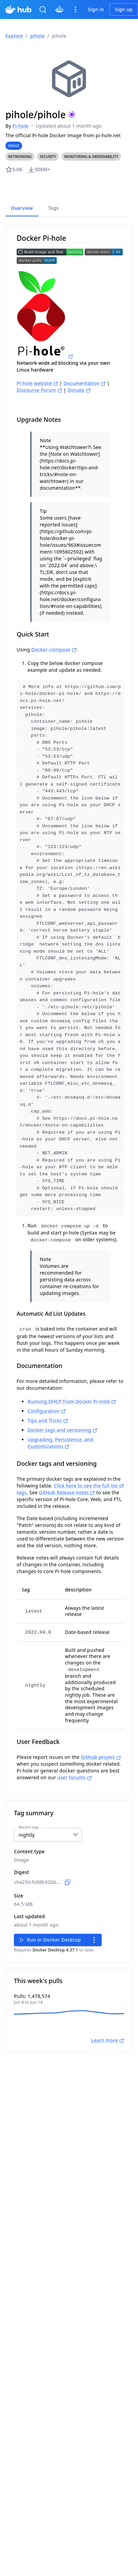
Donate (79, 390)
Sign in (96, 9)
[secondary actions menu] (94, 1925)
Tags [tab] (53, 208)
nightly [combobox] (27, 1820)
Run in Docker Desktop (49, 1925)
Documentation (85, 383)
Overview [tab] (22, 208)
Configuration (47, 1396)
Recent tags (29, 1812)
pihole (37, 36)
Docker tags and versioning (62, 1415)
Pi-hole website (37, 383)
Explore (14, 36)
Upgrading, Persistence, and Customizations (60, 1428)
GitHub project (101, 1742)
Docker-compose (53, 649)
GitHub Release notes (67, 1478)
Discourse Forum (39, 390)
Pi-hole (21, 126)
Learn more (107, 2025)
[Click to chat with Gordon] (59, 9)
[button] (19, 156)
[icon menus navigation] (75, 9)
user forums (74, 1763)
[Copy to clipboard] (67, 1867)
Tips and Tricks (48, 1406)
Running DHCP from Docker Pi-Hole (72, 1387)
